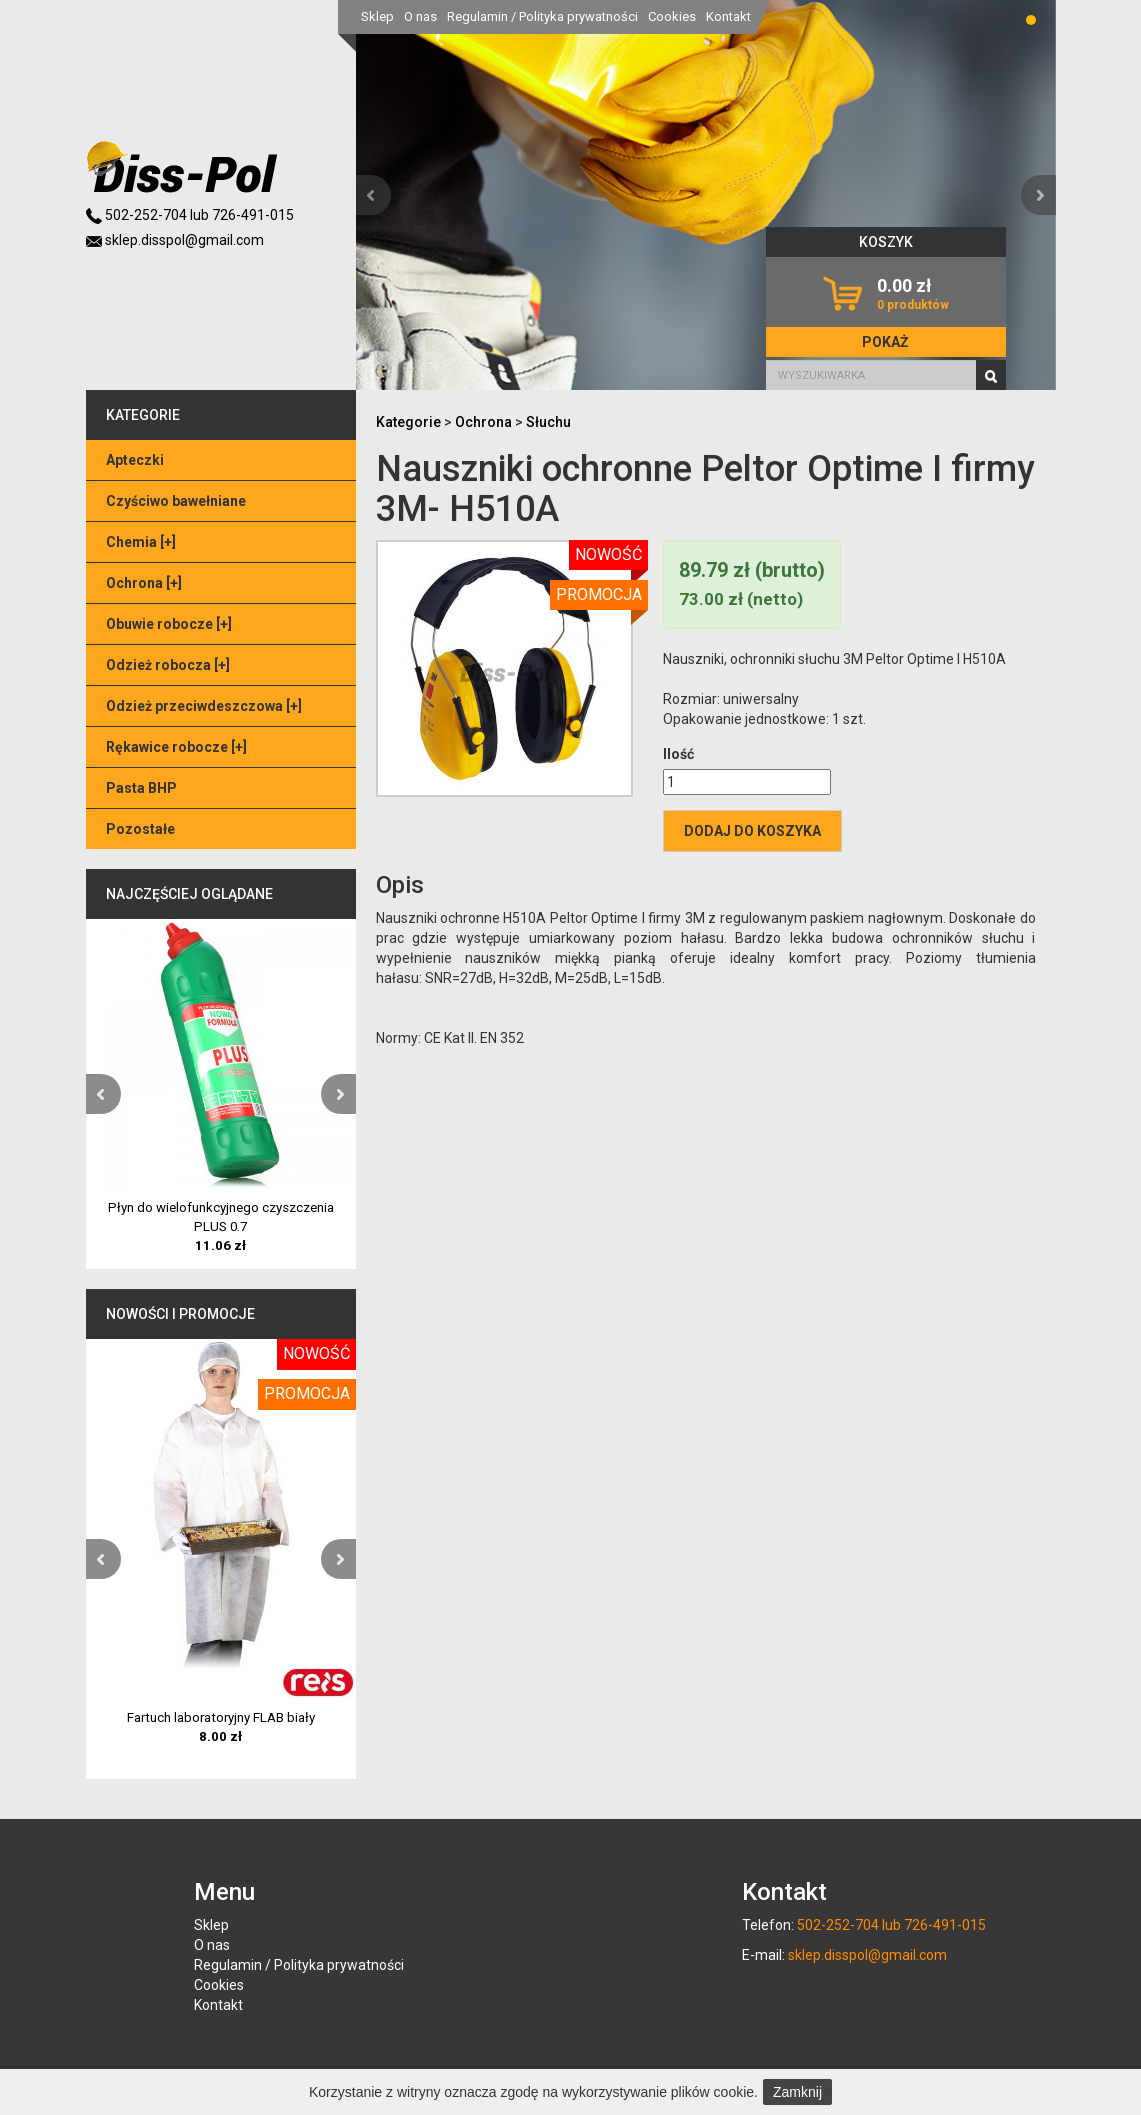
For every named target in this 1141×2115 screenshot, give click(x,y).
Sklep (377, 16)
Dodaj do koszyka (752, 831)
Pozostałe (140, 829)
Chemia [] (141, 542)
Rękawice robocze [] (176, 747)
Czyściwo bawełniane (176, 501)
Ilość (678, 754)
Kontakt (728, 16)
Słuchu (548, 422)
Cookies (672, 16)
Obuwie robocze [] (169, 624)
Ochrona (483, 422)
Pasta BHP (141, 788)
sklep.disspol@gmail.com (175, 240)
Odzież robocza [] (168, 665)
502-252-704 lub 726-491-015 (190, 215)
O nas (420, 16)
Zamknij (797, 2092)
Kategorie (408, 422)
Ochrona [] (144, 583)
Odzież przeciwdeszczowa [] (204, 706)
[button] (373, 195)
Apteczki (135, 460)
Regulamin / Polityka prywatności (542, 16)
